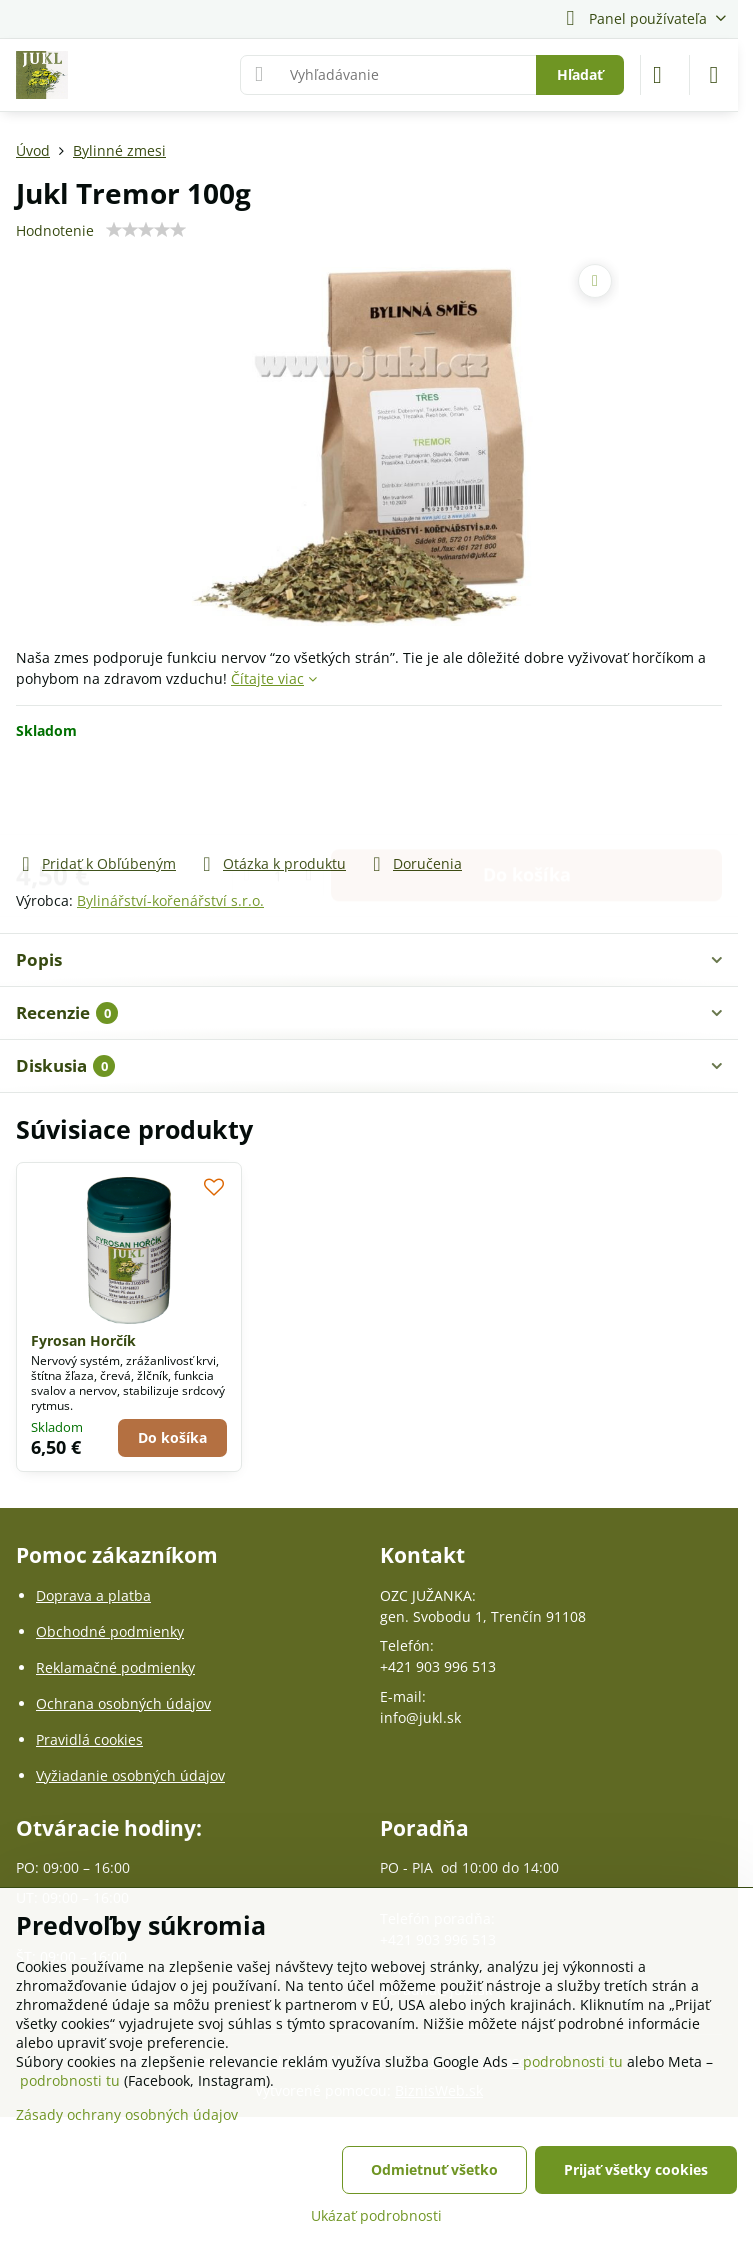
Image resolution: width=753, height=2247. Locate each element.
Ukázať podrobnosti (376, 2215)
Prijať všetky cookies (636, 2169)
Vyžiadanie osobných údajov (130, 1775)
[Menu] (714, 75)
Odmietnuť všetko (434, 2169)
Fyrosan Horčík (83, 1340)
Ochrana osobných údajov (123, 1703)
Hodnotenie (55, 230)
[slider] (146, 230)
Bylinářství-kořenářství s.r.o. (170, 900)
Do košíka (527, 796)
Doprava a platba (93, 1595)
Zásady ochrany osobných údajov (127, 2114)
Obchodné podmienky (110, 1631)
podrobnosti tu (573, 2061)
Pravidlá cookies (89, 1739)
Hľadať (580, 74)
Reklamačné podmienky (115, 1667)
